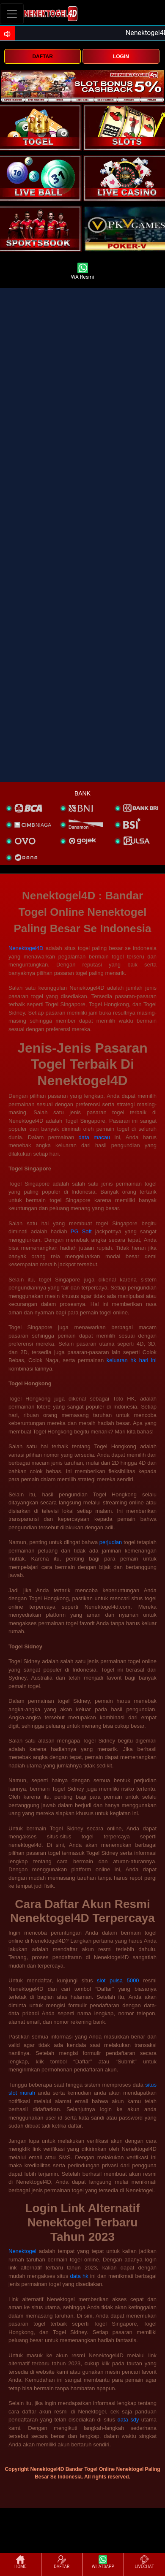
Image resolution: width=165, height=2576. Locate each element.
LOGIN (121, 57)
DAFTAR (42, 57)
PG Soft (81, 1231)
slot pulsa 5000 (118, 1980)
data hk (79, 2276)
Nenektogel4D (25, 948)
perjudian (110, 1542)
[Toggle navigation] (12, 13)
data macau (94, 1137)
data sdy (128, 2419)
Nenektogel (22, 2251)
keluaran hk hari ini (132, 1360)
